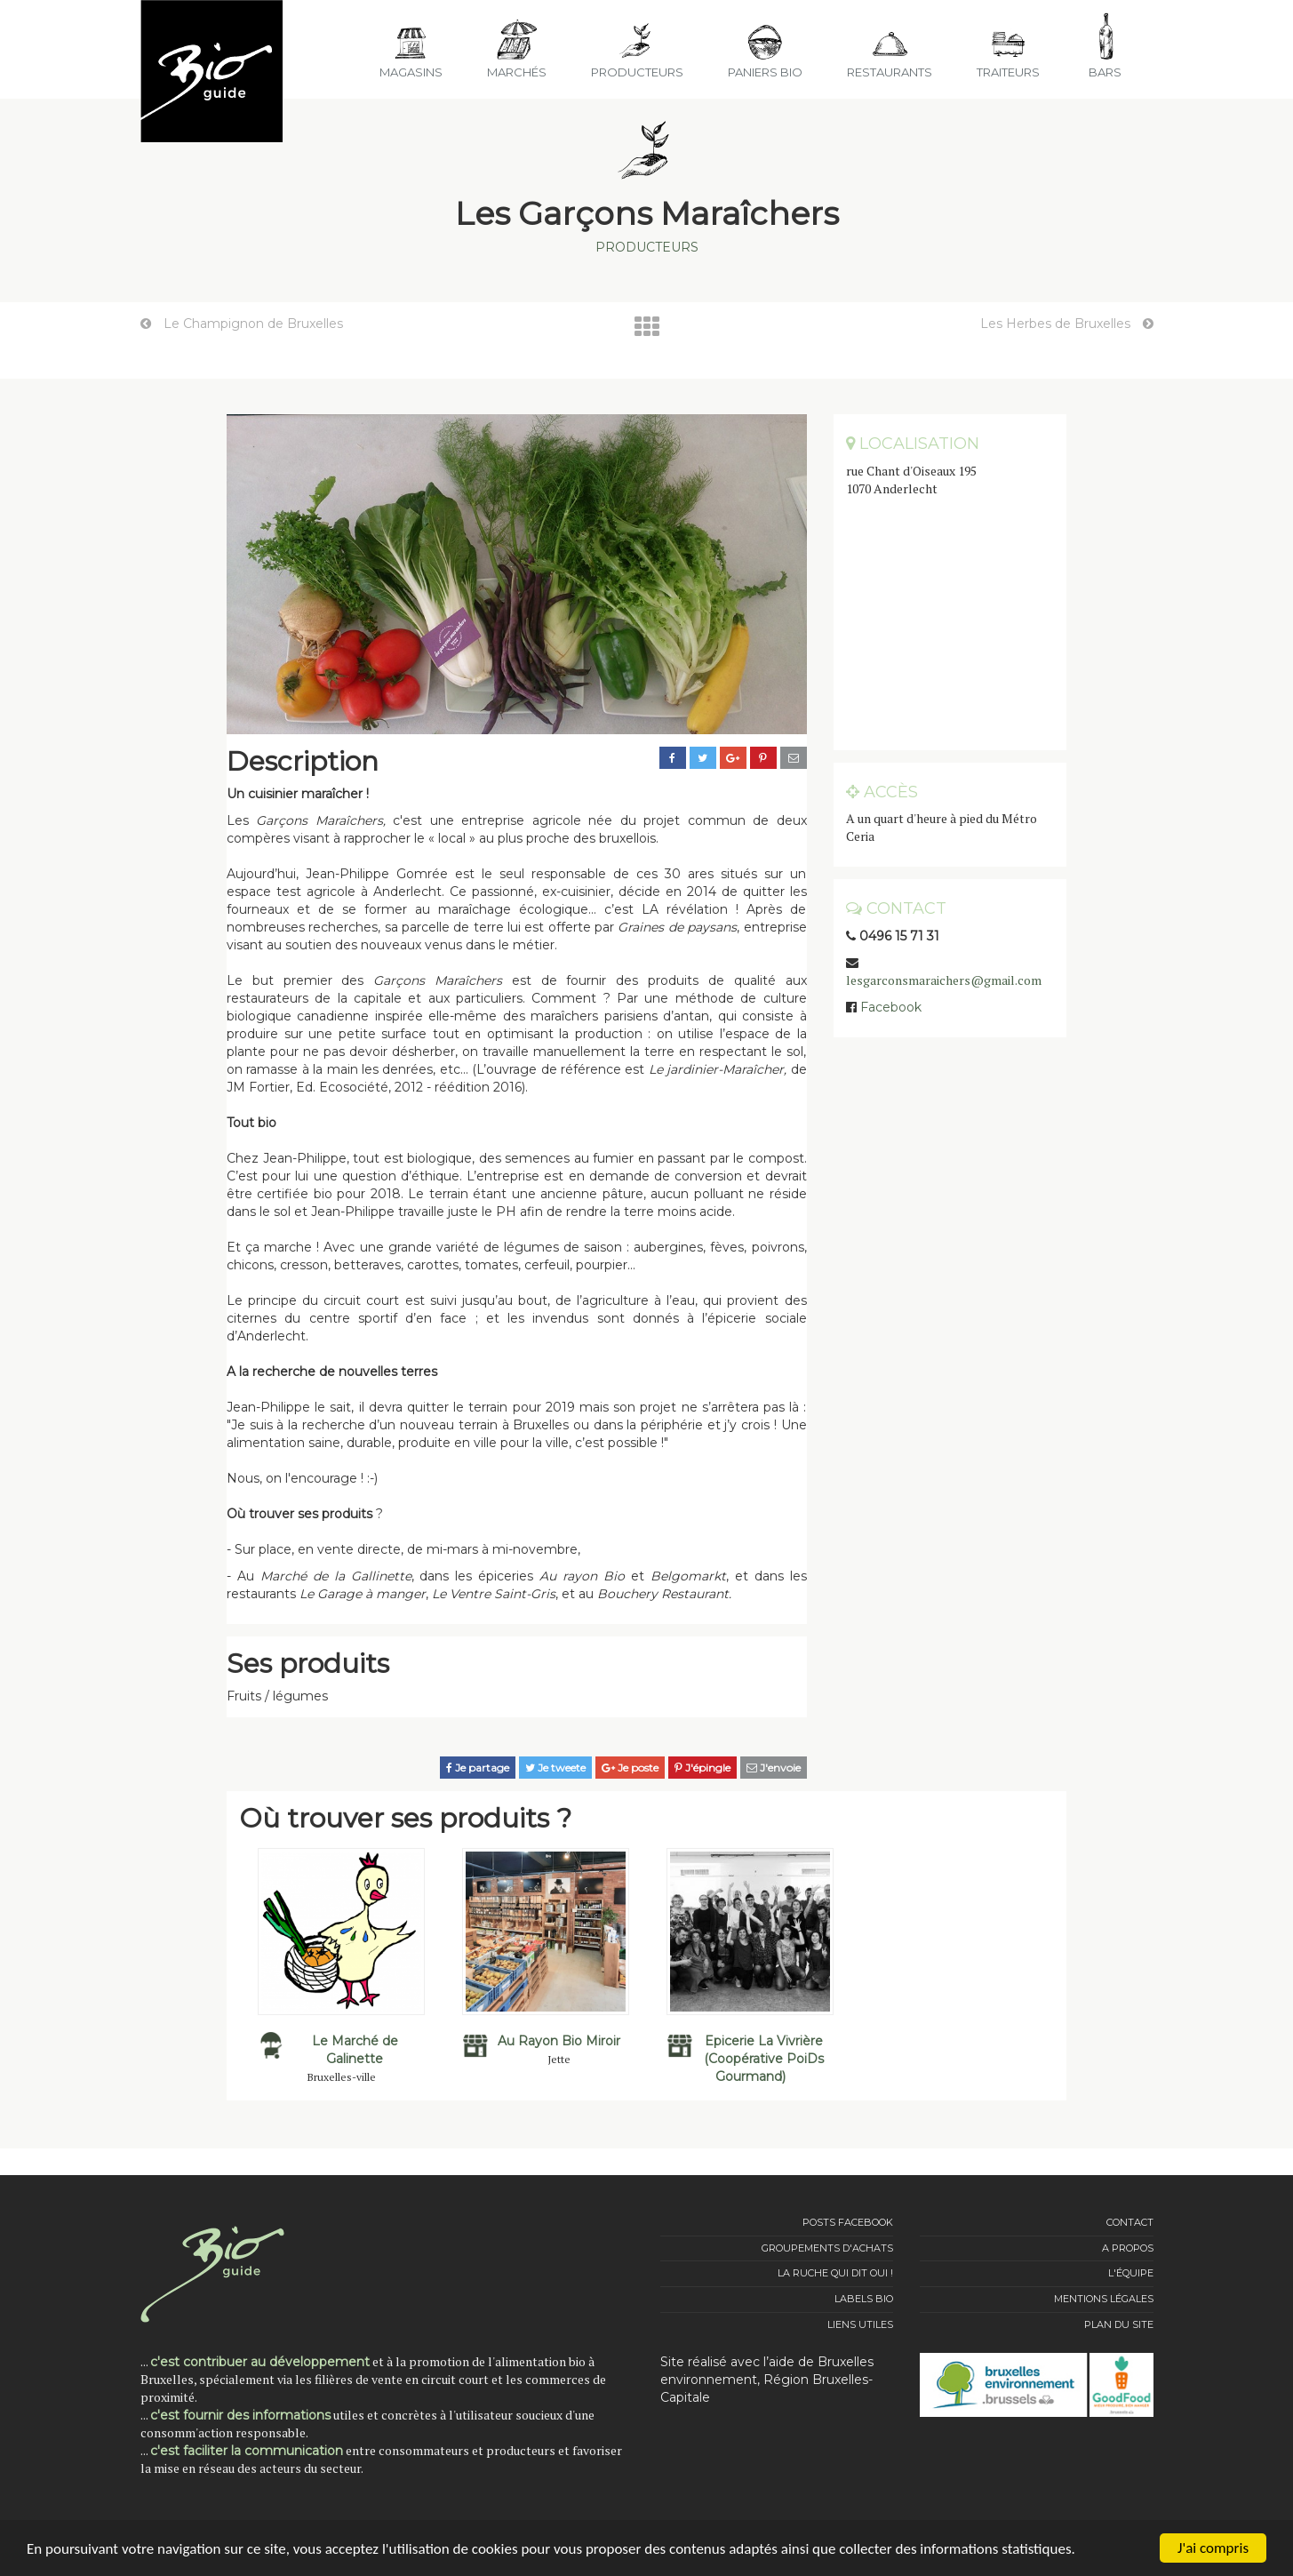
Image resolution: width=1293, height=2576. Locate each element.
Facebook (891, 1007)
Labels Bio (863, 2298)
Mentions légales (1103, 2298)
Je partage (477, 1767)
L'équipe (1130, 2273)
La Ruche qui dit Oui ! (835, 2273)
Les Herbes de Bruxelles (1066, 324)
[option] (341, 1965)
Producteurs (646, 247)
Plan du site (1118, 2324)
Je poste (630, 1767)
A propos (1127, 2248)
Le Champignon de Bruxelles (241, 324)
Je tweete (555, 1767)
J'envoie (773, 1767)
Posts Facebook (847, 2222)
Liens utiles (860, 2324)
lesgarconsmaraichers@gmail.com (944, 980)
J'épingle (702, 1767)
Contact (1129, 2222)
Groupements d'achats (827, 2248)
